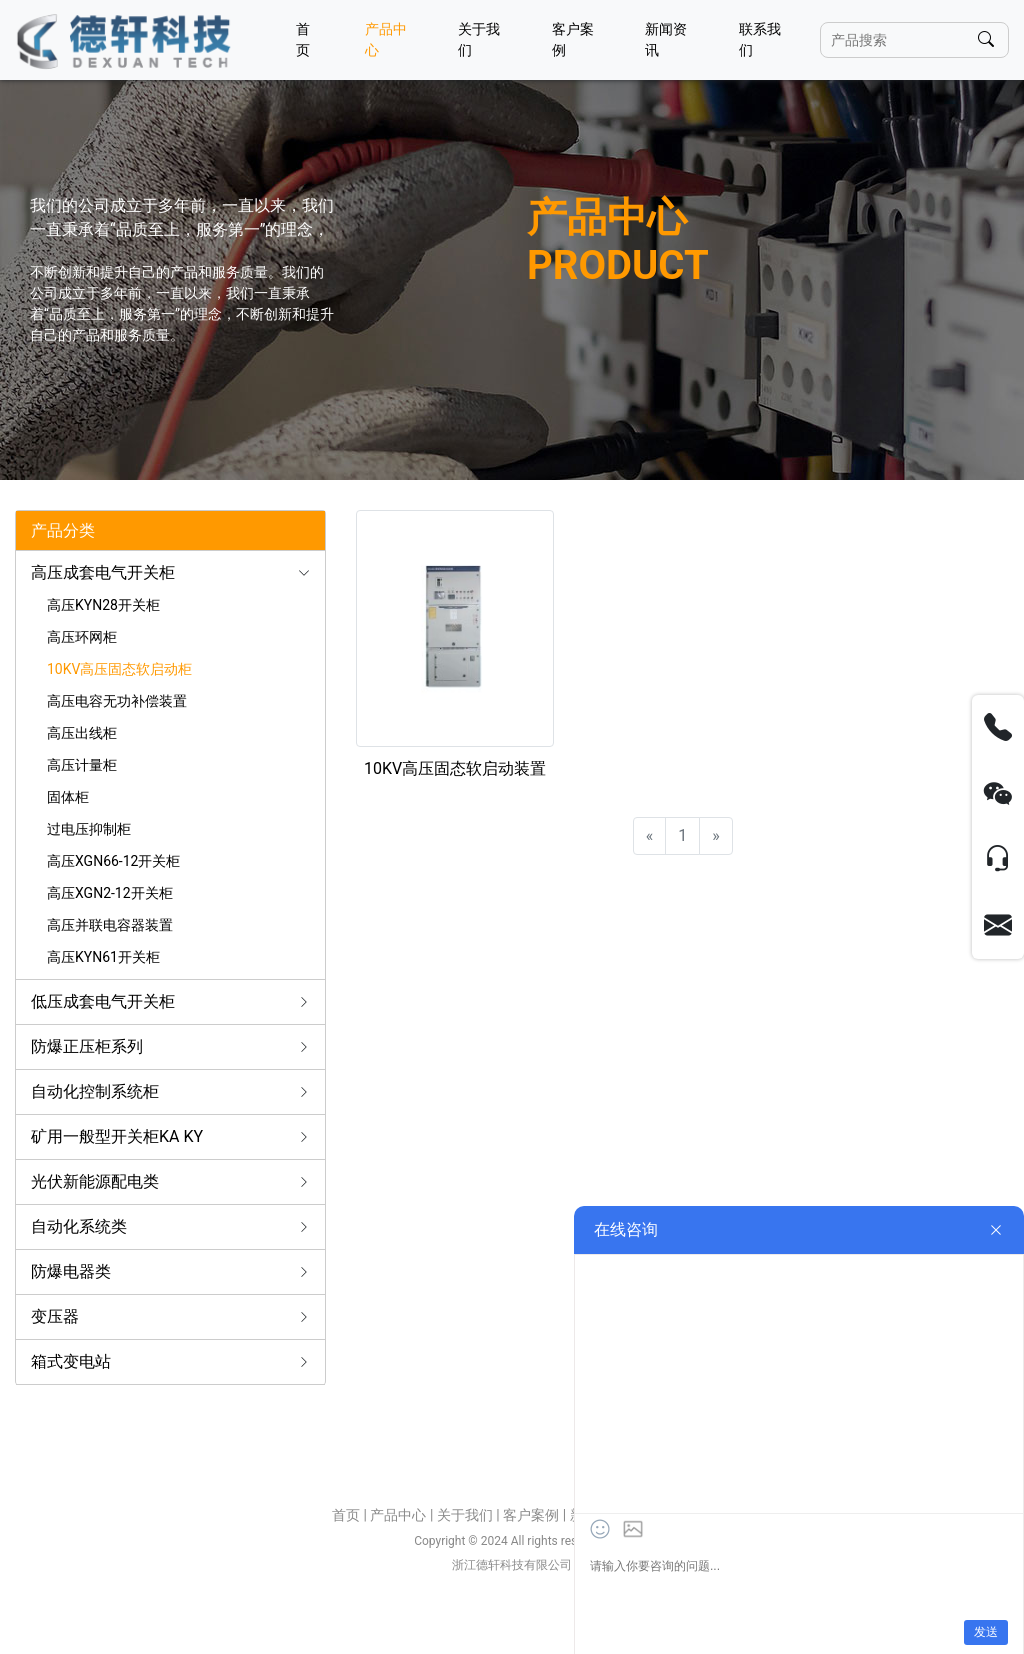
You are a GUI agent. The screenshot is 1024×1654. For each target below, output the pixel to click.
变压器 (55, 1316)
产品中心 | (403, 1515)
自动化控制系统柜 (95, 1091)
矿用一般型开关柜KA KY (117, 1136)
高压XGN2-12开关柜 (110, 893)
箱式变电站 (71, 1361)
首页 (303, 39)
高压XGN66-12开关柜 (113, 861)
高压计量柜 (82, 765)
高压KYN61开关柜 (103, 957)
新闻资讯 (666, 39)
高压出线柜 (82, 733)
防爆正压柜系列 (87, 1046)
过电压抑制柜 (89, 829)
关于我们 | (470, 1515)
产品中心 (386, 39)
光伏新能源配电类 (95, 1181)
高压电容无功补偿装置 (117, 701)
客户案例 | (536, 1515)
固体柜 (68, 797)
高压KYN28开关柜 (103, 605)
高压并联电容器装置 (110, 925)
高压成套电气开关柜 (103, 572)
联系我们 (760, 39)
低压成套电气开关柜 (103, 1001)
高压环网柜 (82, 637)
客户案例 (573, 39)
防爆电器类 (71, 1271)
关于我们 (479, 39)
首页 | (351, 1515)
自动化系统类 (79, 1226)
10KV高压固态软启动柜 (119, 669)
